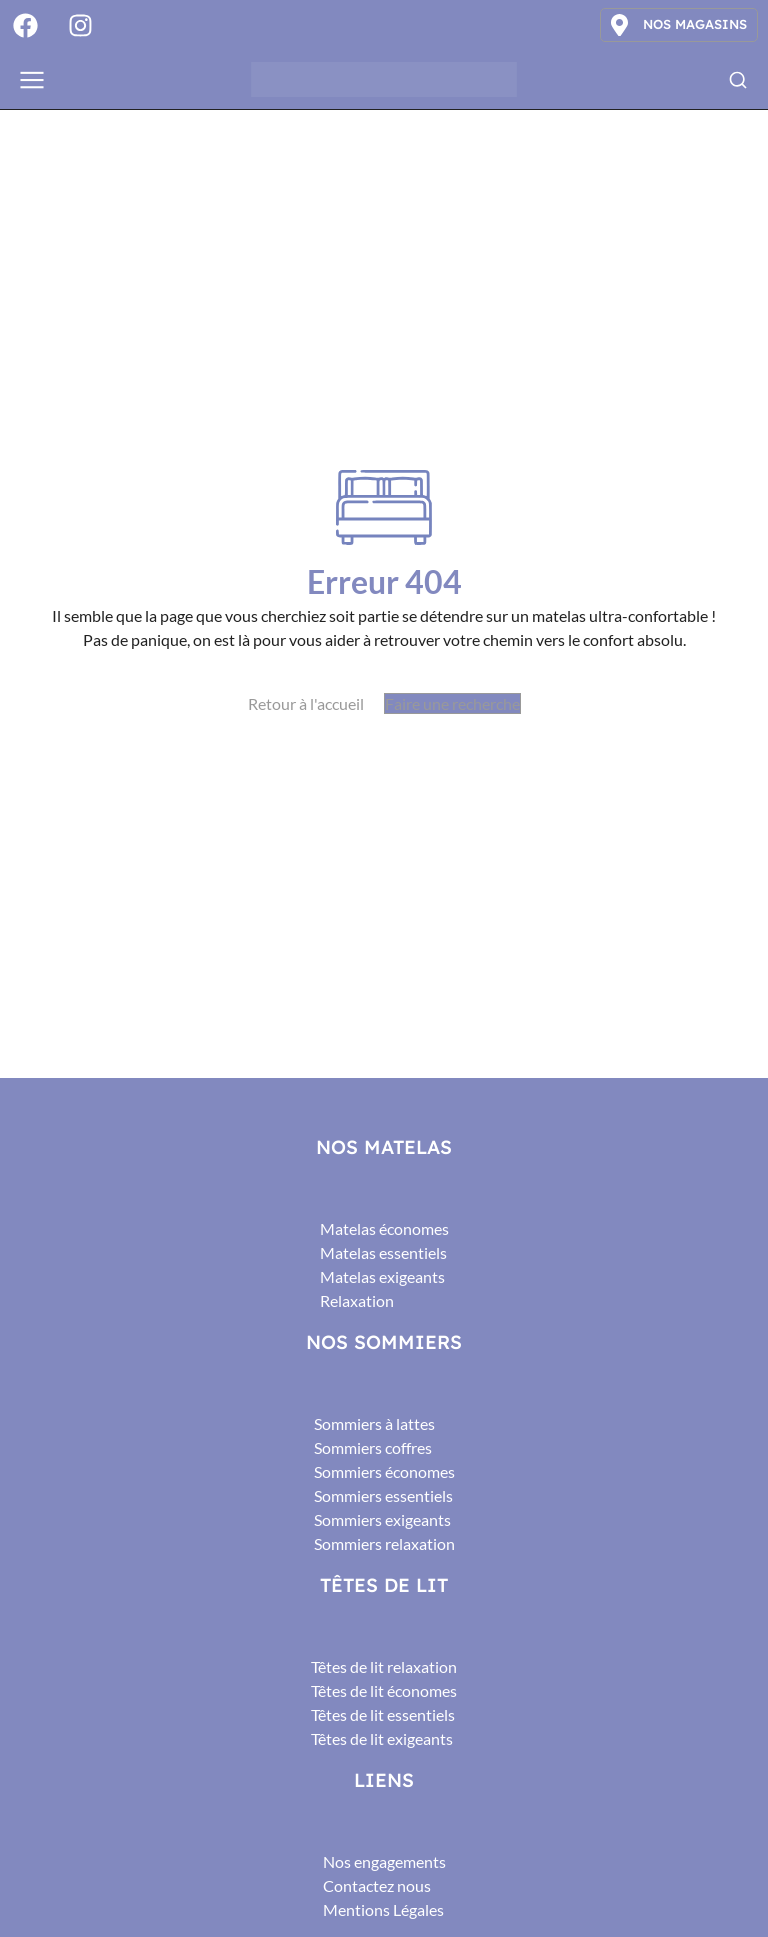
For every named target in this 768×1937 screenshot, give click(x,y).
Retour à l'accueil (306, 703)
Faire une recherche (452, 703)
